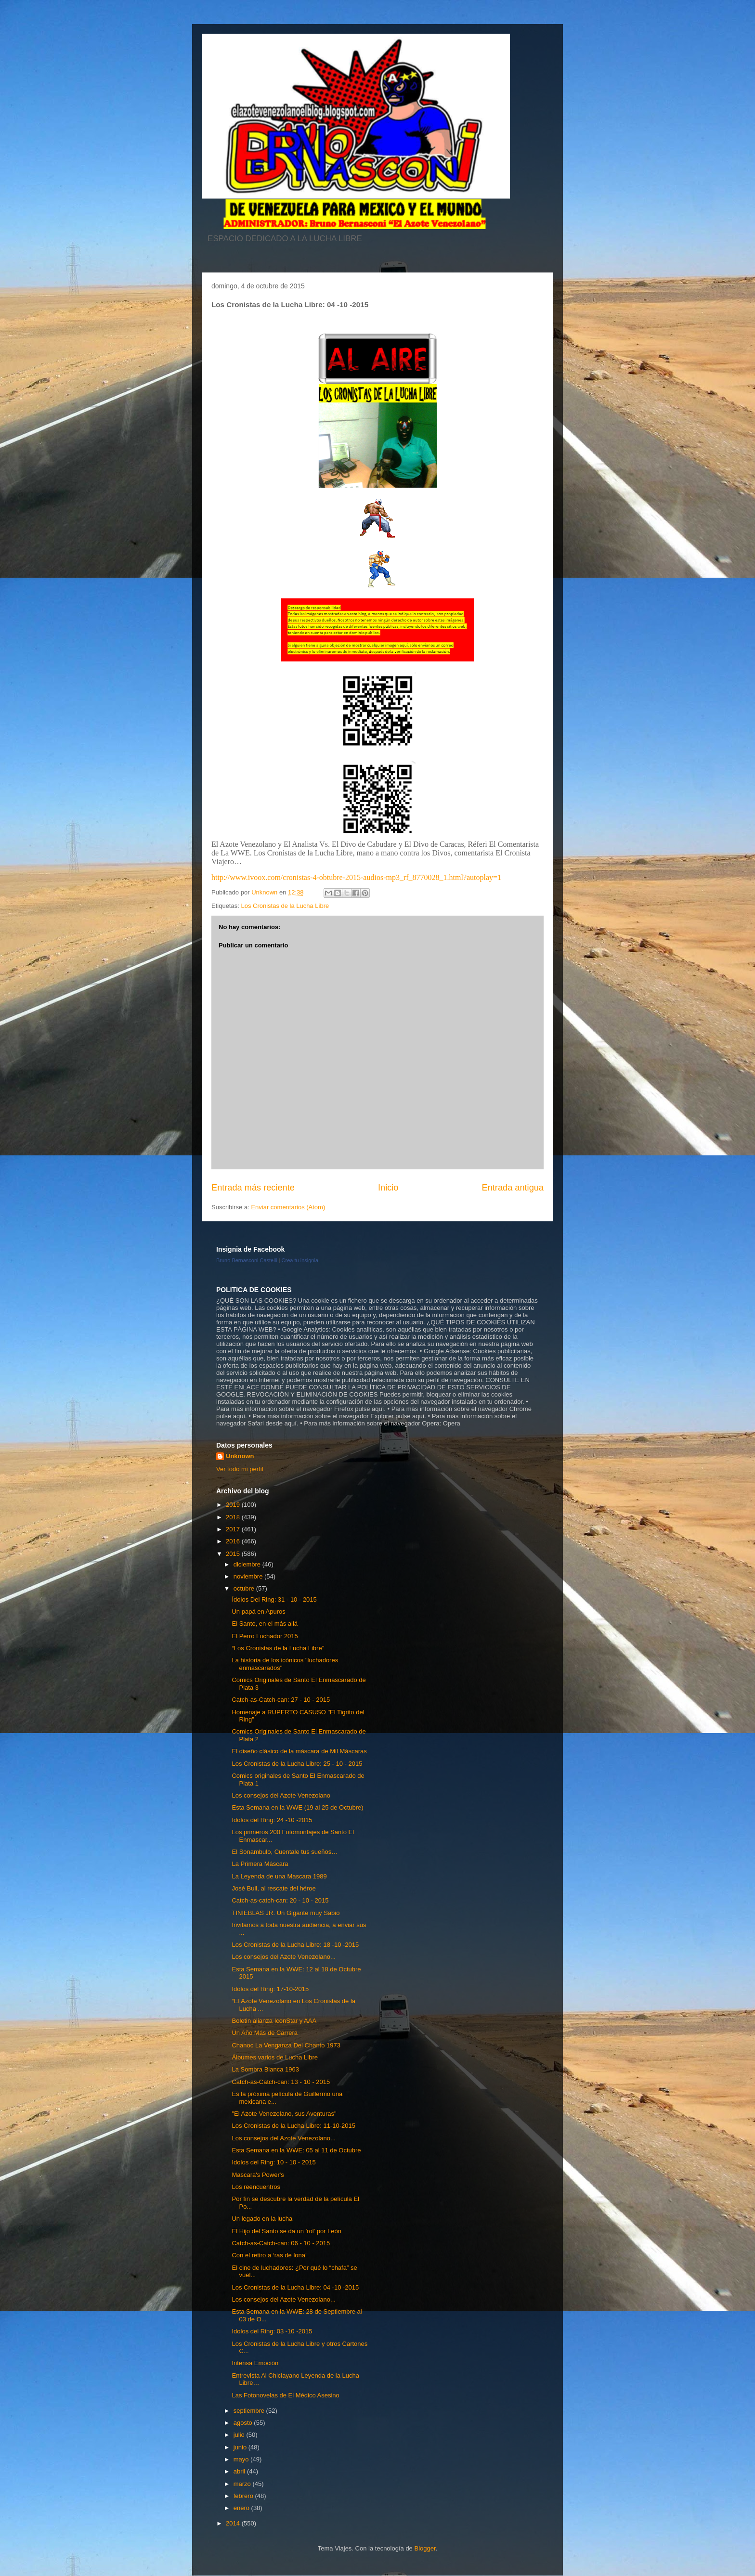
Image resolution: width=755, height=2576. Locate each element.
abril (240, 2471)
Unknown (240, 1456)
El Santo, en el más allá (265, 1623)
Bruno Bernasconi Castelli (246, 1260)
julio (240, 2434)
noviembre (249, 1576)
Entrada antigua (513, 1187)
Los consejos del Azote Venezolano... (283, 1956)
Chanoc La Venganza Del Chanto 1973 (286, 2045)
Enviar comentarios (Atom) (288, 1207)
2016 (234, 1541)
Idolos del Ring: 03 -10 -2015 (272, 2331)
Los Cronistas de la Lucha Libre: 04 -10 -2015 (295, 2287)
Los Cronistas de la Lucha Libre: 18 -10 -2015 (295, 1944)
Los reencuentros (256, 2186)
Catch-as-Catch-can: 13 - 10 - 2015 (281, 2081)
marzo (243, 2483)
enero (242, 2507)
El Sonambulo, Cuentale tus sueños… (285, 1851)
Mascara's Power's (258, 2174)
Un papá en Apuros (258, 1611)
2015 (234, 1553)
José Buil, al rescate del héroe (273, 1888)
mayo (242, 2459)
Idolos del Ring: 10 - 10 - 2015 (273, 2162)
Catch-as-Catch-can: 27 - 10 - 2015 (281, 1699)
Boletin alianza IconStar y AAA (274, 2020)
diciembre (248, 1564)
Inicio (388, 1187)
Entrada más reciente (253, 1187)
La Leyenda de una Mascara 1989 (279, 1876)
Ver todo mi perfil (239, 1469)
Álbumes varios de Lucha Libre (275, 2057)
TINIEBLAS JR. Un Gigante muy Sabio (285, 1912)
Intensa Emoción (255, 2363)
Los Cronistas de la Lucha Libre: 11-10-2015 (293, 2125)
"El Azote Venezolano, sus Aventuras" (284, 2113)
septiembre (250, 2410)
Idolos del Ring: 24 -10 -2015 (272, 1820)
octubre (245, 1588)
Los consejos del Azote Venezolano (281, 1795)
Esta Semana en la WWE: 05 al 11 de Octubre (296, 2150)
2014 (234, 2523)
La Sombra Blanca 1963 (265, 2069)
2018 (234, 1517)
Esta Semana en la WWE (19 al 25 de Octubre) (297, 1807)
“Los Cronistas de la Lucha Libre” (278, 1648)
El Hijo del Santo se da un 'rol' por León (286, 2231)
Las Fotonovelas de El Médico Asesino (285, 2395)
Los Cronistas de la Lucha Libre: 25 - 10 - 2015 (297, 1763)
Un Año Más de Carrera (265, 2032)
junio (241, 2447)
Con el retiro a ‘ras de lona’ (269, 2255)
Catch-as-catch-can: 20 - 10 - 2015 (280, 1900)
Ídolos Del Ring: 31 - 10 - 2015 (274, 1599)
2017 (234, 1529)
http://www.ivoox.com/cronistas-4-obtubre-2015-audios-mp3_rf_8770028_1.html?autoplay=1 (356, 877)
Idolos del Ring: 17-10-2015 (270, 1989)
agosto (244, 2422)
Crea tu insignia (300, 1260)
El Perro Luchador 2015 (265, 1636)
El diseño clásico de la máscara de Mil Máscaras (299, 1751)
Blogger (424, 2548)
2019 (234, 1504)
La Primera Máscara (260, 1863)
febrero (244, 2495)
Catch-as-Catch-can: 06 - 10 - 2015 (281, 2243)
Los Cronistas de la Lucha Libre (285, 905)
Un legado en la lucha (262, 2218)
